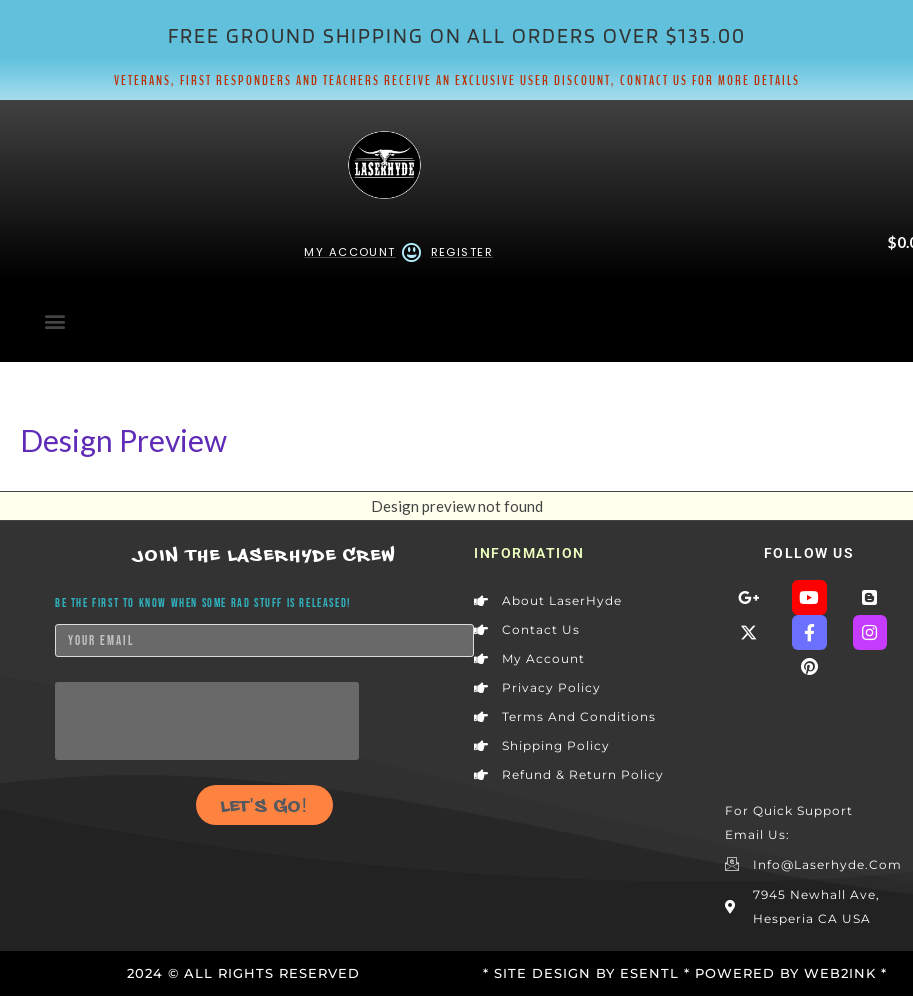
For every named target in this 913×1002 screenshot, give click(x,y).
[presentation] (207, 721)
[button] (54, 320)
